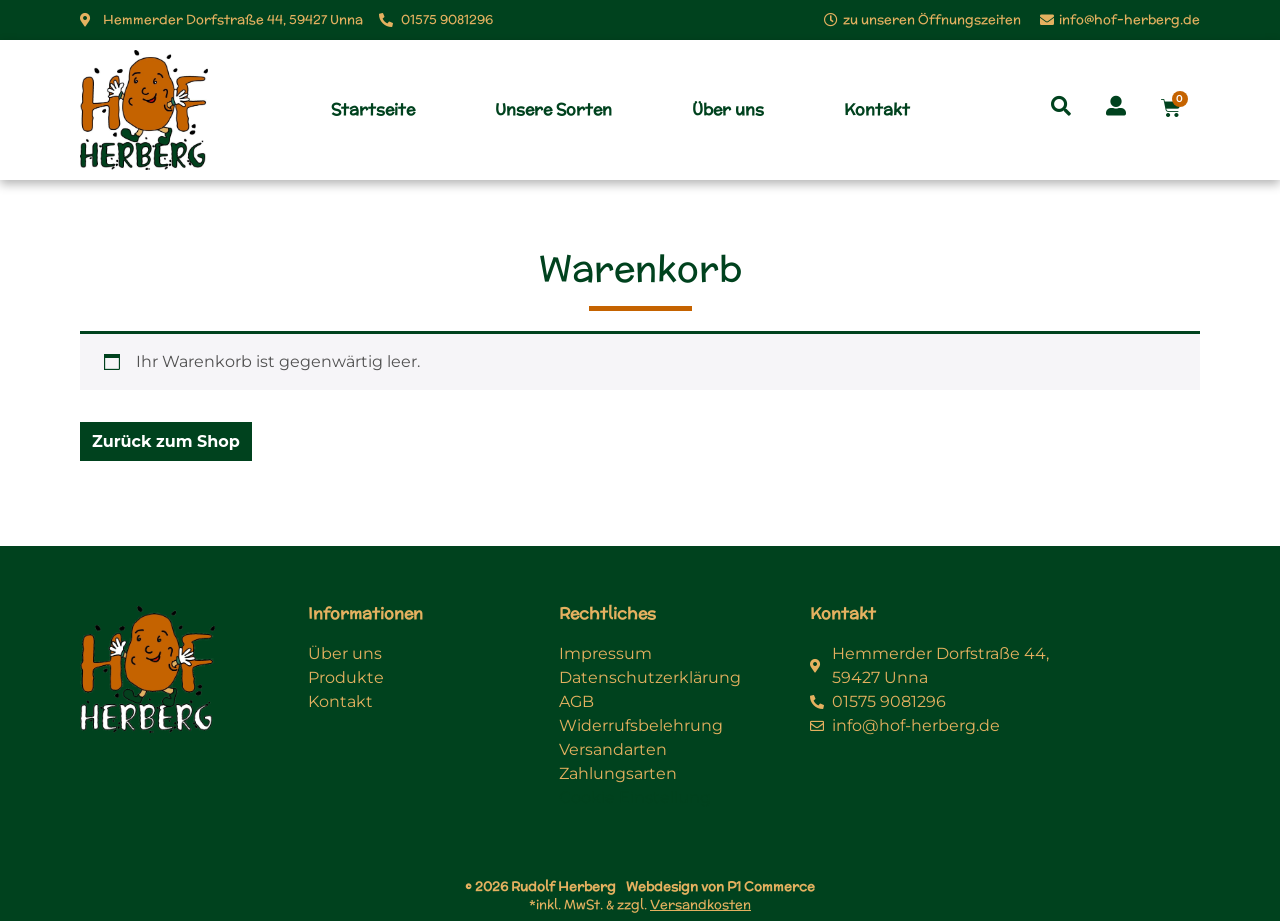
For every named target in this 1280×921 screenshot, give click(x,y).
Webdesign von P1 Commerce (720, 886)
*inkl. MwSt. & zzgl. (640, 904)
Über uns (728, 109)
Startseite (373, 109)
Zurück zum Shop (166, 441)
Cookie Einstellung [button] (635, 797)
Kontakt (877, 109)
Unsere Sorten (553, 109)
